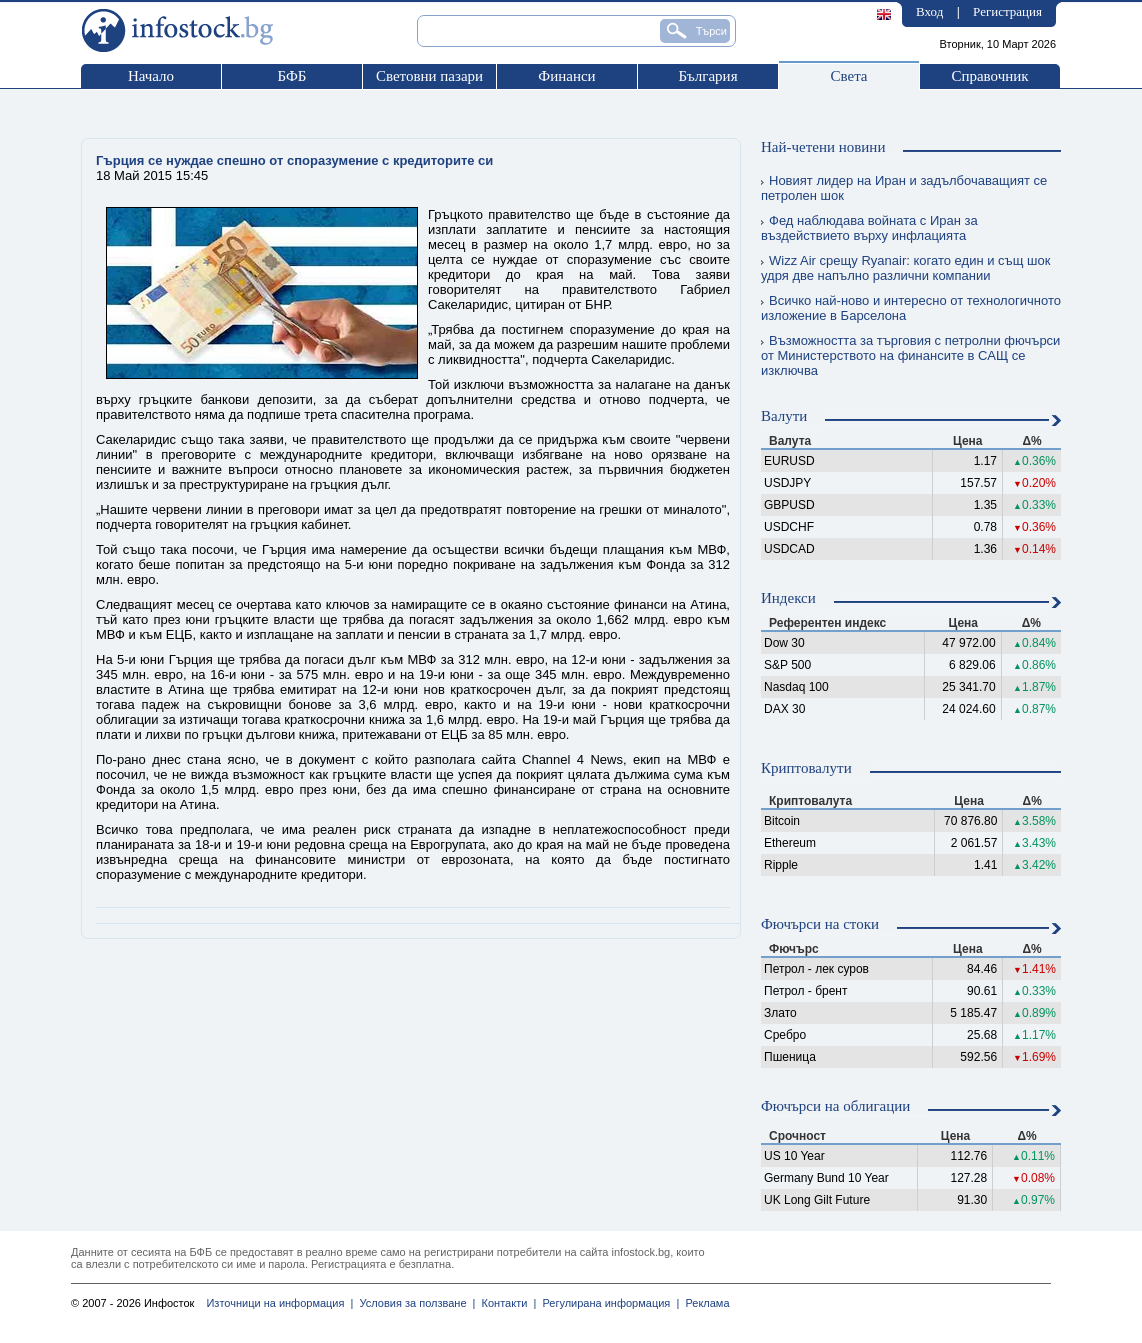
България (707, 76)
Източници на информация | (279, 1303)
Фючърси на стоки (820, 924)
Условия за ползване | (414, 1303)
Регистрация (1007, 11)
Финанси (566, 76)
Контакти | (505, 1303)
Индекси (788, 598)
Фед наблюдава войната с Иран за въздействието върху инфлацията (869, 228)
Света (848, 76)
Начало (151, 76)
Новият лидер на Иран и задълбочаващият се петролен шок (904, 188)
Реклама (704, 1303)
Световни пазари (429, 76)
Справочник (989, 76)
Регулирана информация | (607, 1303)
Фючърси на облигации (835, 1106)
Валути (784, 416)
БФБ (292, 76)
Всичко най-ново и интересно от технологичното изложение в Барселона (911, 308)
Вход (929, 11)
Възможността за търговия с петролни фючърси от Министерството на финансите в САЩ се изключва (910, 355)
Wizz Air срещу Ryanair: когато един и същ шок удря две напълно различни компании (905, 268)
